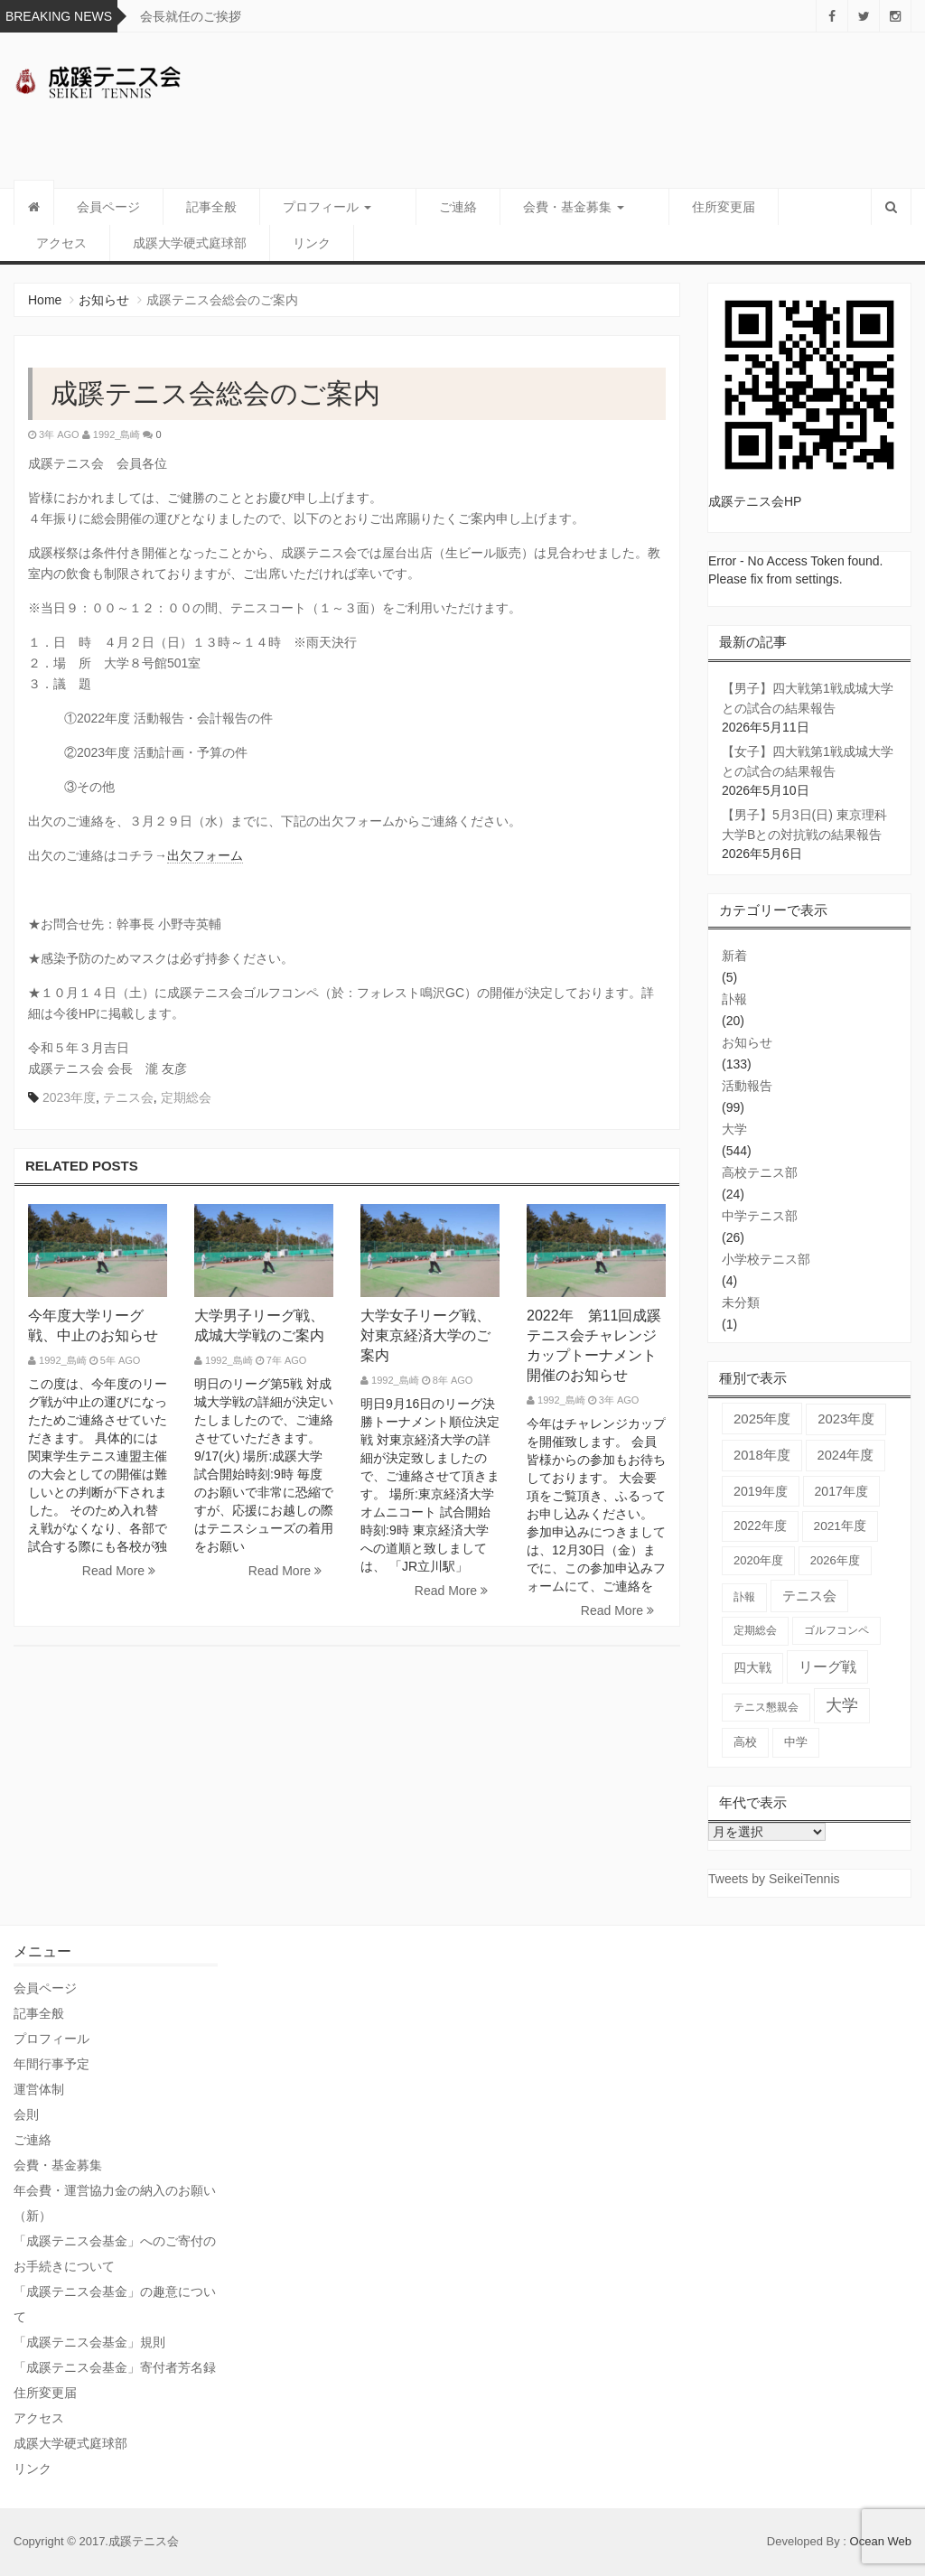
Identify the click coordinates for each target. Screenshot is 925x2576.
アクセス (783, 207)
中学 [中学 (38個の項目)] (796, 1742)
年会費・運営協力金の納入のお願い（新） (115, 2203)
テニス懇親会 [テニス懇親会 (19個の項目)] (766, 1707)
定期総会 (186, 1097)
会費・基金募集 (552, 207)
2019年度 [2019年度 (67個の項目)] (760, 1491)
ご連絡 (436, 207)
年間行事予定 (51, 2064)
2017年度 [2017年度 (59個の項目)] (841, 1491)
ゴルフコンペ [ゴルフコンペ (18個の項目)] (836, 1630)
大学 (734, 1129)
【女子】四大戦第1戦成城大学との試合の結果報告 (807, 761)
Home (44, 300)
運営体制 (39, 2089)
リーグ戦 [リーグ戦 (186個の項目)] (827, 1666)
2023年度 (69, 1097)
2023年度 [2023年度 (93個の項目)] (846, 1419)
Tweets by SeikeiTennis (774, 1878)
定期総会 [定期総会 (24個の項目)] (755, 1630)
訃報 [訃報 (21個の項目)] (744, 1597)
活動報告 (747, 1085)
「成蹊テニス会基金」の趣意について (115, 2304)
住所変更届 (680, 207)
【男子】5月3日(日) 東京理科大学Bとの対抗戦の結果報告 (804, 824)
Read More (118, 1570)
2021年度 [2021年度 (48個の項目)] (840, 1526)
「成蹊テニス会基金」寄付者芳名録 (115, 2367)
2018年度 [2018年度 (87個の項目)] (761, 1455)
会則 (26, 2114)
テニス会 (128, 1097)
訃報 (734, 999)
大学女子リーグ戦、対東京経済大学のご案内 (425, 1335)
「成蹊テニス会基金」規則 (89, 2342)
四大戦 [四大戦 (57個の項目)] (752, 1667)
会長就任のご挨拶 (190, 16)
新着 (734, 955)
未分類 (741, 1302)
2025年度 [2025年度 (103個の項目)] (761, 1418)
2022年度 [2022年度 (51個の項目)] (760, 1526)
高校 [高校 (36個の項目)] (745, 1742)
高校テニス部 (760, 1172)
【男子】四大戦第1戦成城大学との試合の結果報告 (807, 698)
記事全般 (211, 207)
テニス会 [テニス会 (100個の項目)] (809, 1595)
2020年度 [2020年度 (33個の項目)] (758, 1560)
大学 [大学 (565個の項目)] (842, 1705)
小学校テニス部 (766, 1259)
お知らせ (104, 300)
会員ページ (108, 207)
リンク (215, 243)
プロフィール (327, 207)
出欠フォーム (205, 855)
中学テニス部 (760, 1216)
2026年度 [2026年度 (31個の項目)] (835, 1560)
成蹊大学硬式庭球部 (93, 243)
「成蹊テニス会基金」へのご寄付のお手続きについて (115, 2253)
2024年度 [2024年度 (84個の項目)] (846, 1455)
